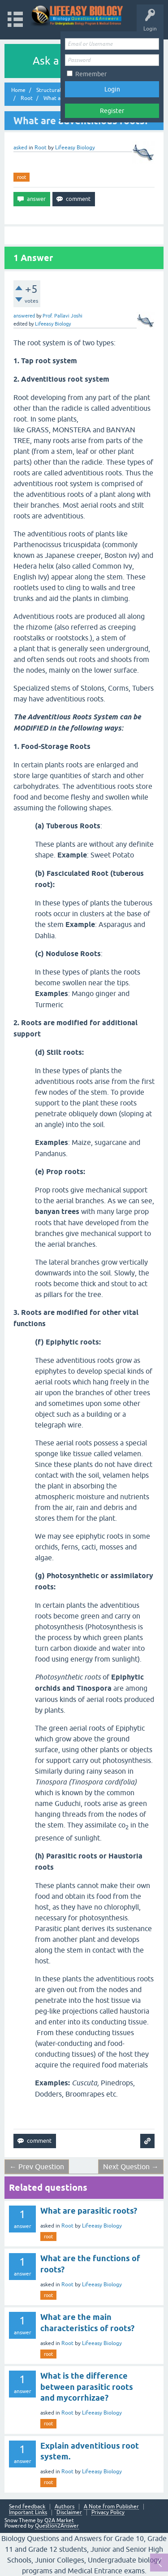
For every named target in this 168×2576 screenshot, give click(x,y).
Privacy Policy (108, 2512)
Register (112, 110)
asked (20, 147)
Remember (91, 74)
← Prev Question (36, 2167)
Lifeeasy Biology (102, 2226)
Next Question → (131, 2167)
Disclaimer (69, 2512)
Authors (64, 2507)
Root (40, 147)
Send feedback (27, 2507)
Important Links (28, 2512)
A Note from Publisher (111, 2507)
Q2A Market (59, 2520)
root (21, 177)
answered (24, 315)
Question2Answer (57, 2526)
